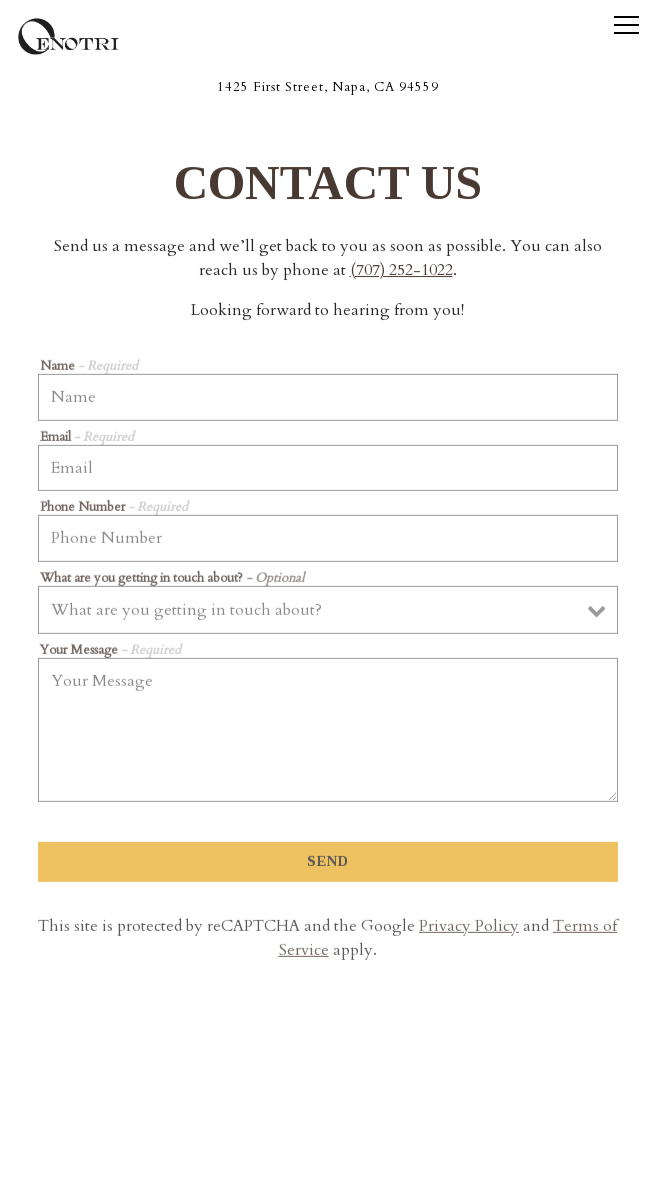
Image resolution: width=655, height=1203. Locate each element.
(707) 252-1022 (401, 271)
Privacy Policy (469, 929)
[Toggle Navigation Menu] (626, 25)
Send (328, 864)
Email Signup (327, 1177)
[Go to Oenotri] (327, 87)
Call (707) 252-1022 (328, 1075)
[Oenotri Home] (85, 36)
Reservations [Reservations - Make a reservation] (327, 1126)
